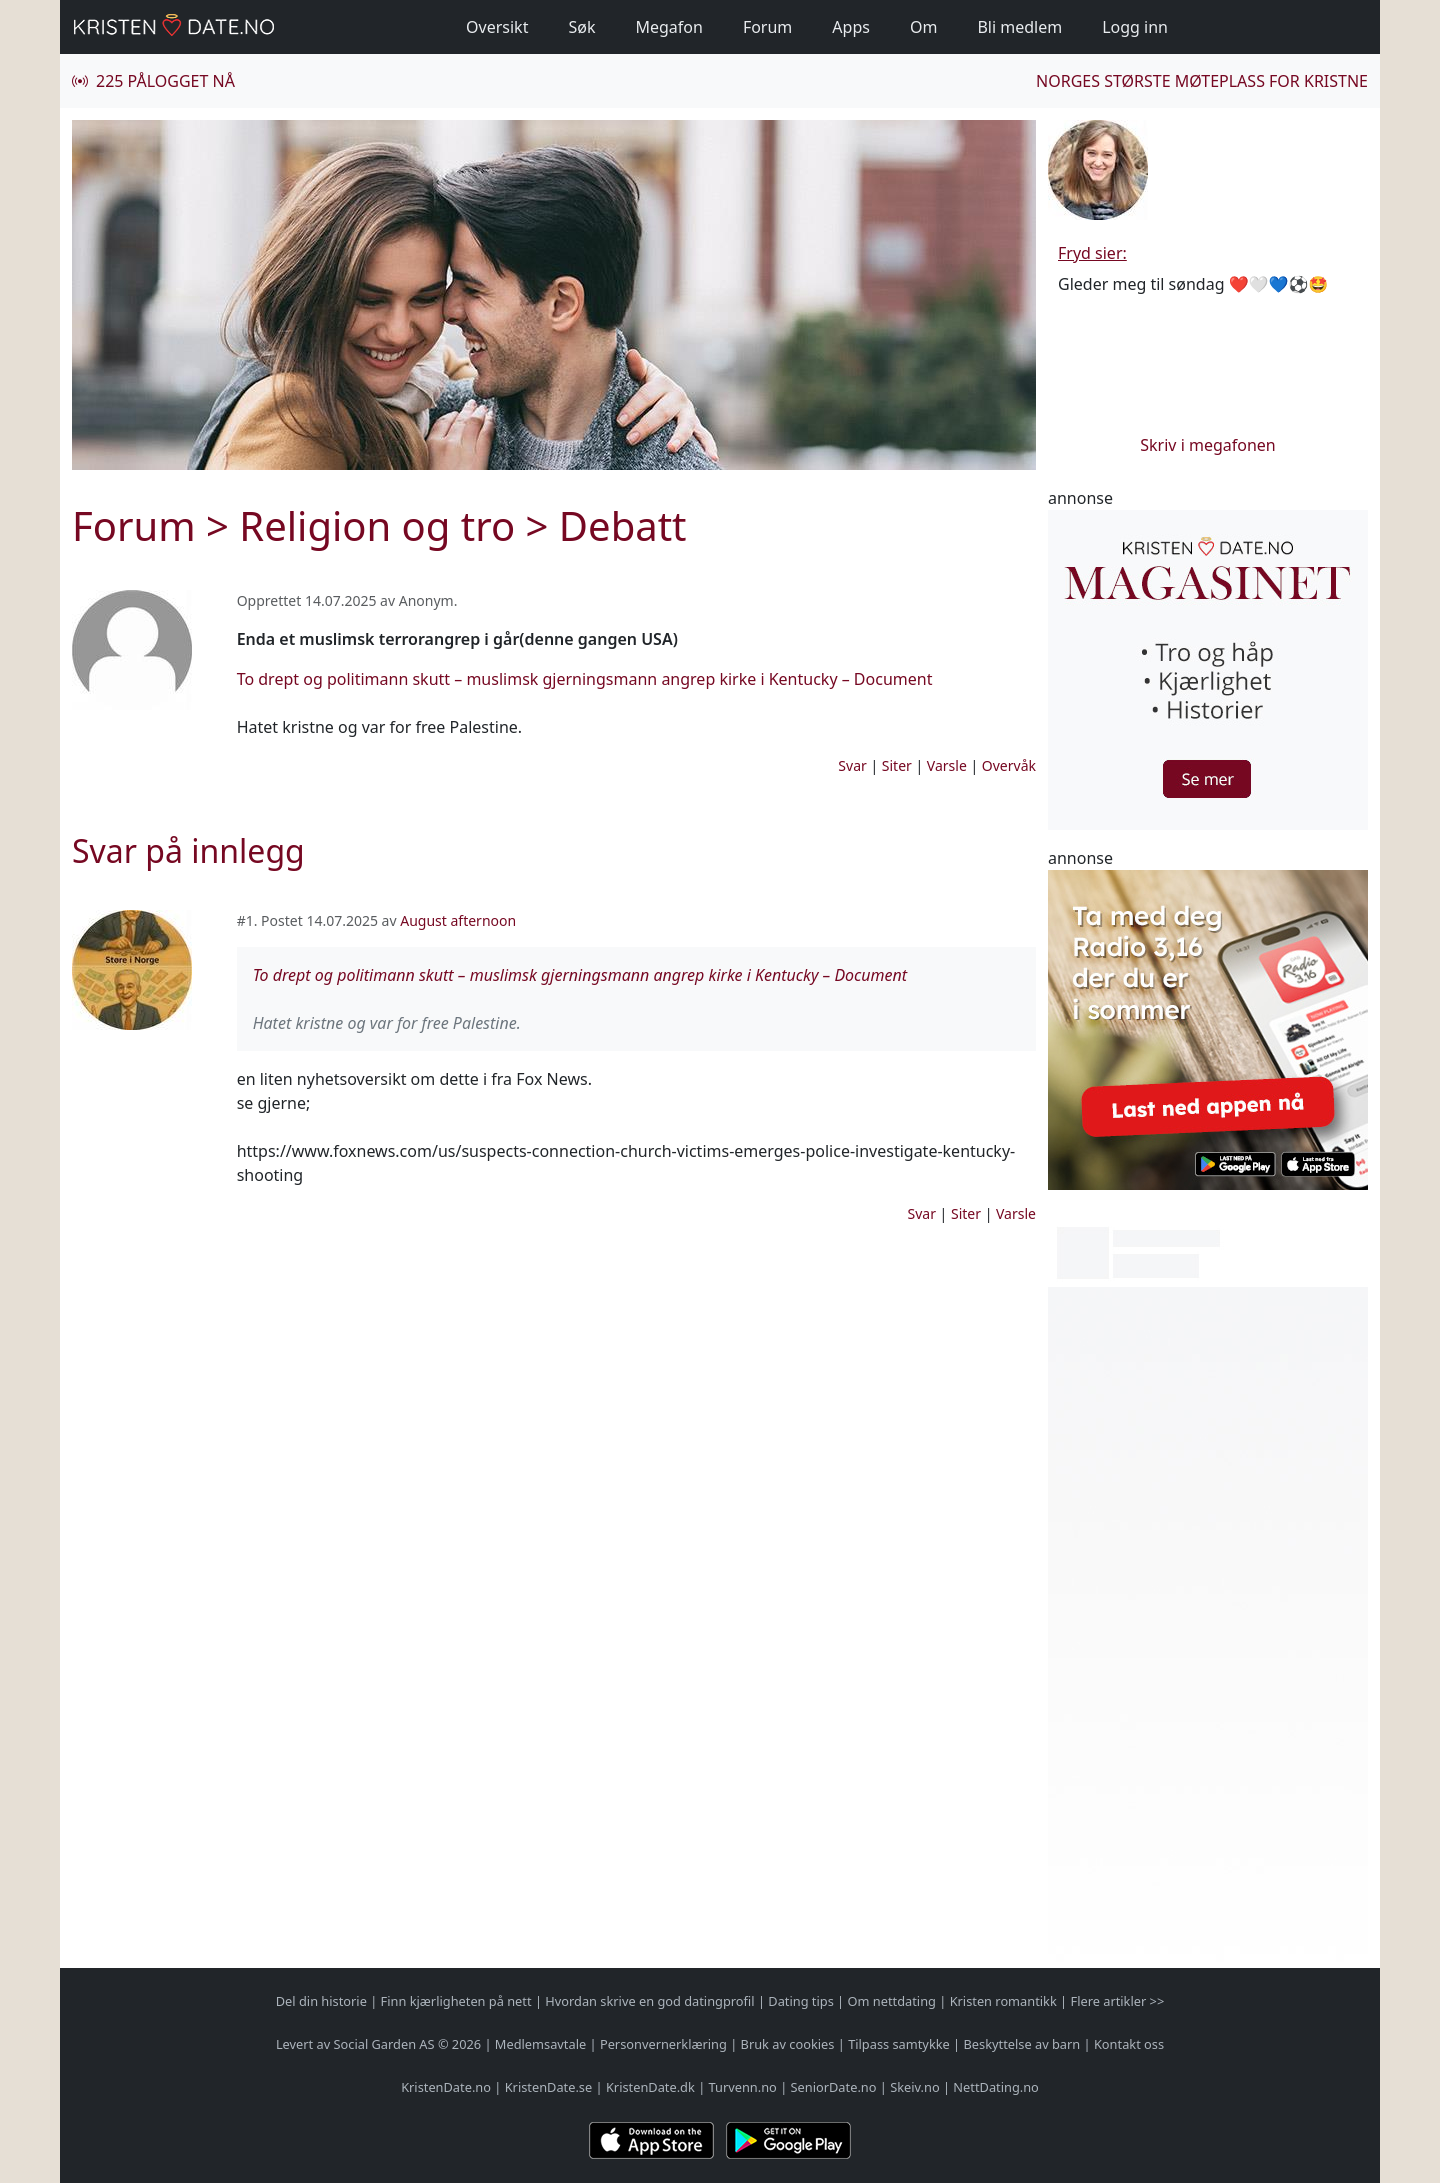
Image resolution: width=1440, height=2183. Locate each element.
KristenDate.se (549, 2087)
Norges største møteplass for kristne (1202, 81)
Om (923, 27)
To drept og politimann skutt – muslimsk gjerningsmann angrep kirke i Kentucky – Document (585, 679)
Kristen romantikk (1003, 2001)
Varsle (947, 765)
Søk (581, 27)
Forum (767, 27)
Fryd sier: (1092, 253)
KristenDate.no (446, 2087)
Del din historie (321, 2001)
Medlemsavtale (540, 2044)
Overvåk (1009, 765)
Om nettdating (892, 2001)
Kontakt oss (1129, 2044)
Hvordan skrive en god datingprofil (649, 2001)
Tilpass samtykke (899, 2044)
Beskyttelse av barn (1022, 2044)
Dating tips (800, 2001)
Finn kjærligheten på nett (456, 2001)
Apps (851, 27)
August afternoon (458, 920)
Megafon (668, 27)
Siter (897, 765)
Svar (852, 765)
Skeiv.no (914, 2087)
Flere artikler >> (1117, 2001)
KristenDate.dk (650, 2087)
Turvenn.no (743, 2087)
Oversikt (497, 27)
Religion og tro (377, 525)
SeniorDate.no (834, 2087)
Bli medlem (1019, 27)
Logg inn (1135, 27)
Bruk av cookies (788, 2044)
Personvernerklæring (663, 2044)
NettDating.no (995, 2087)
